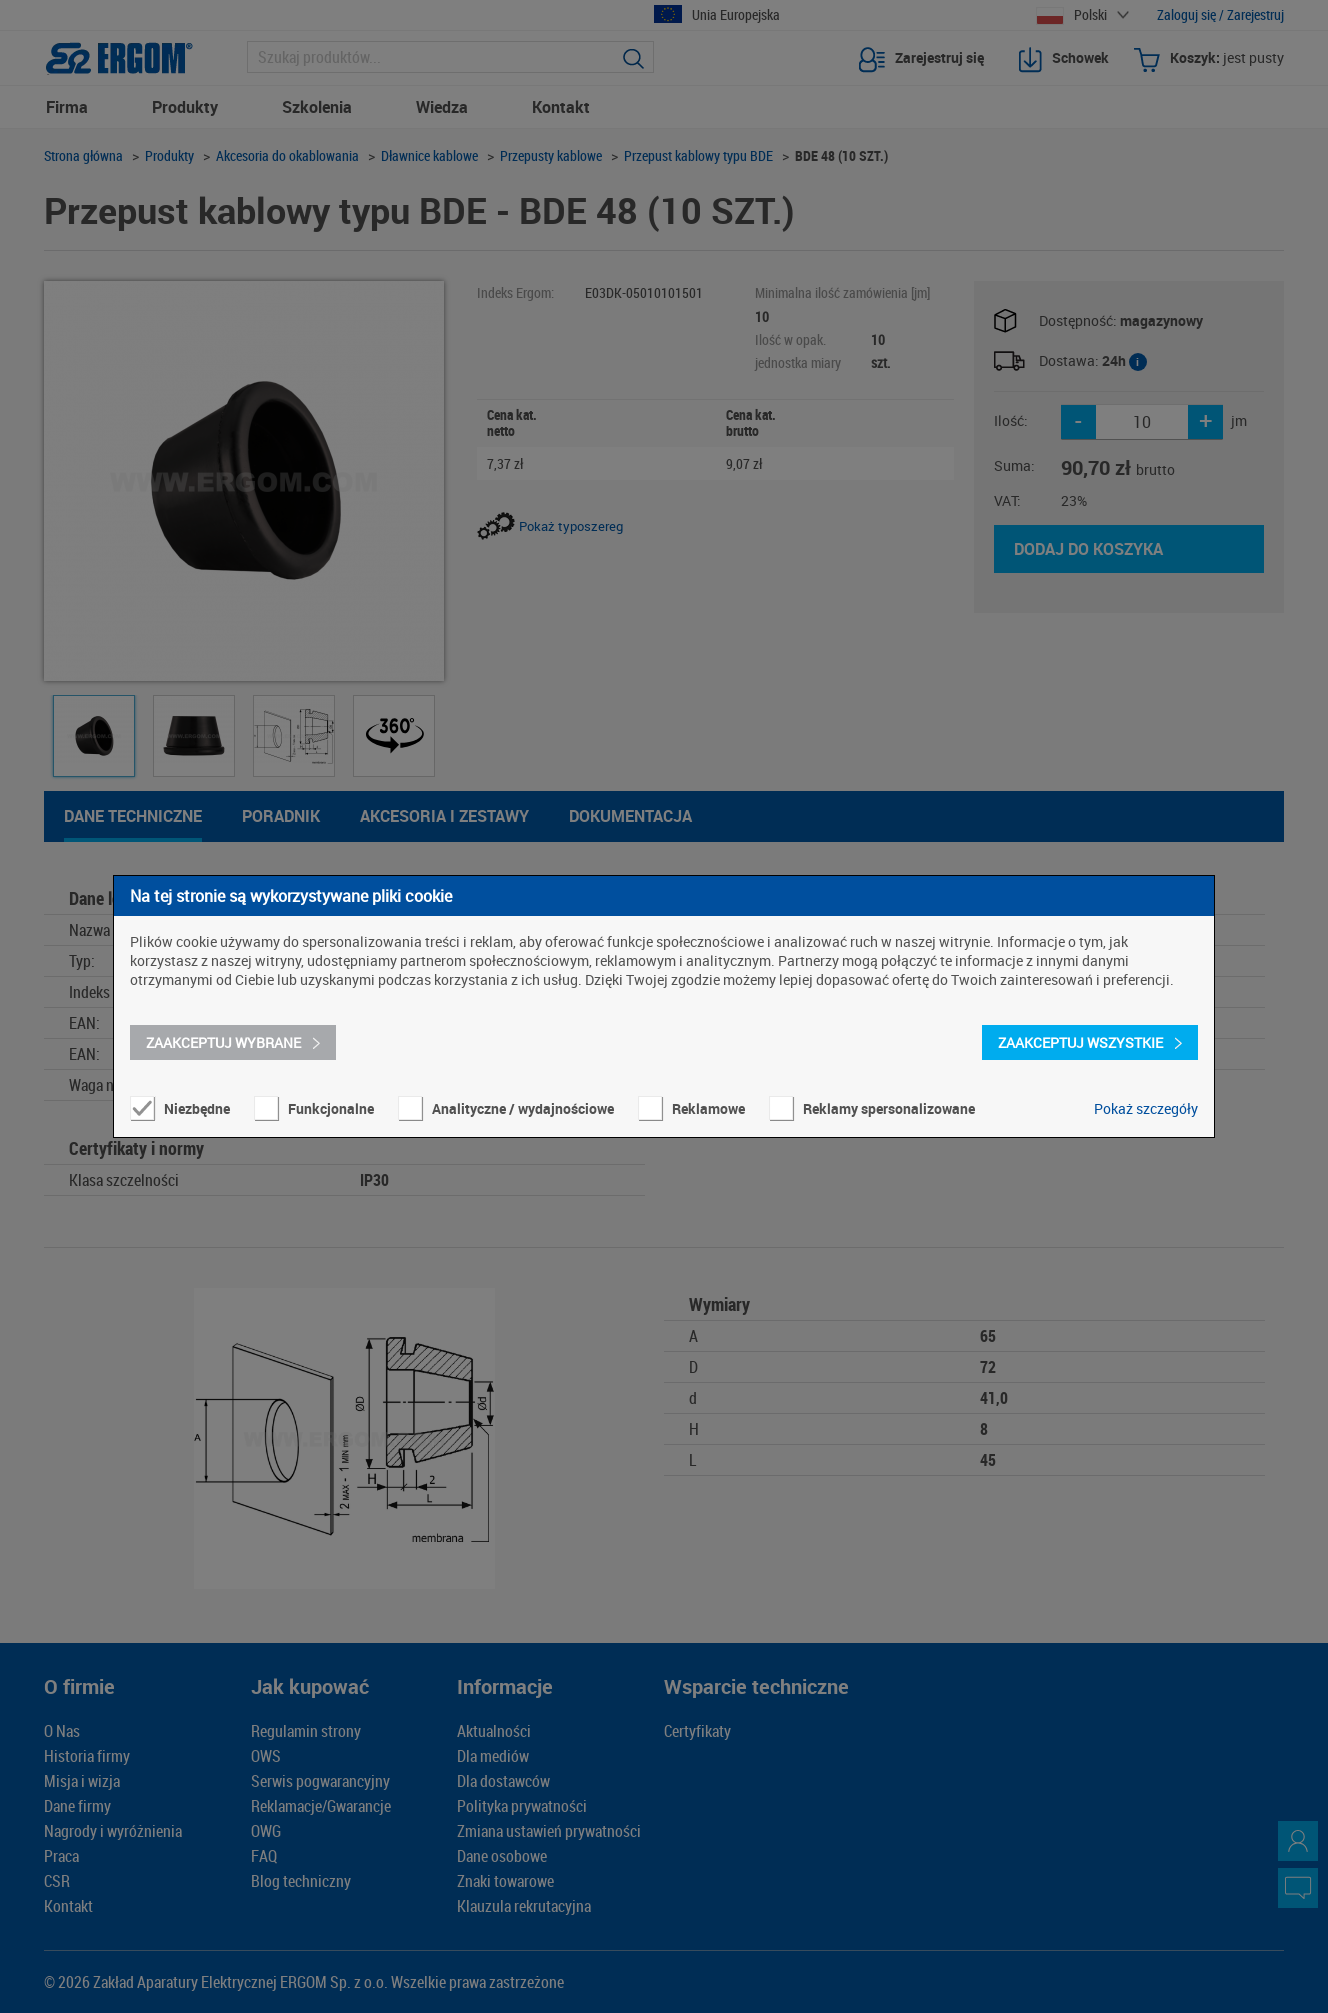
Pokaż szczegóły (1146, 1108)
